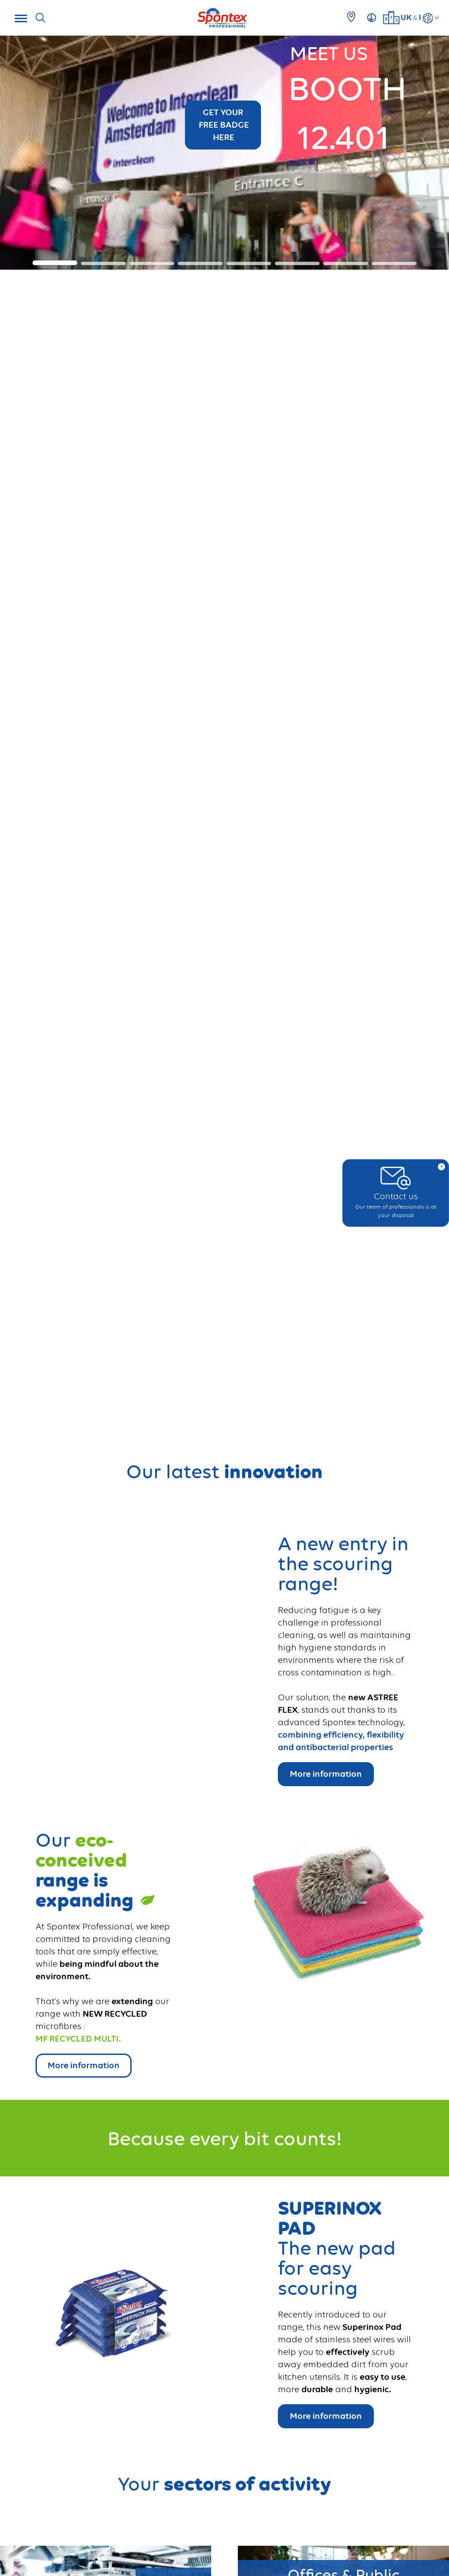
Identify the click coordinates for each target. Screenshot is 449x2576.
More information (326, 2416)
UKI (411, 17)
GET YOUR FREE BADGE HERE (223, 124)
